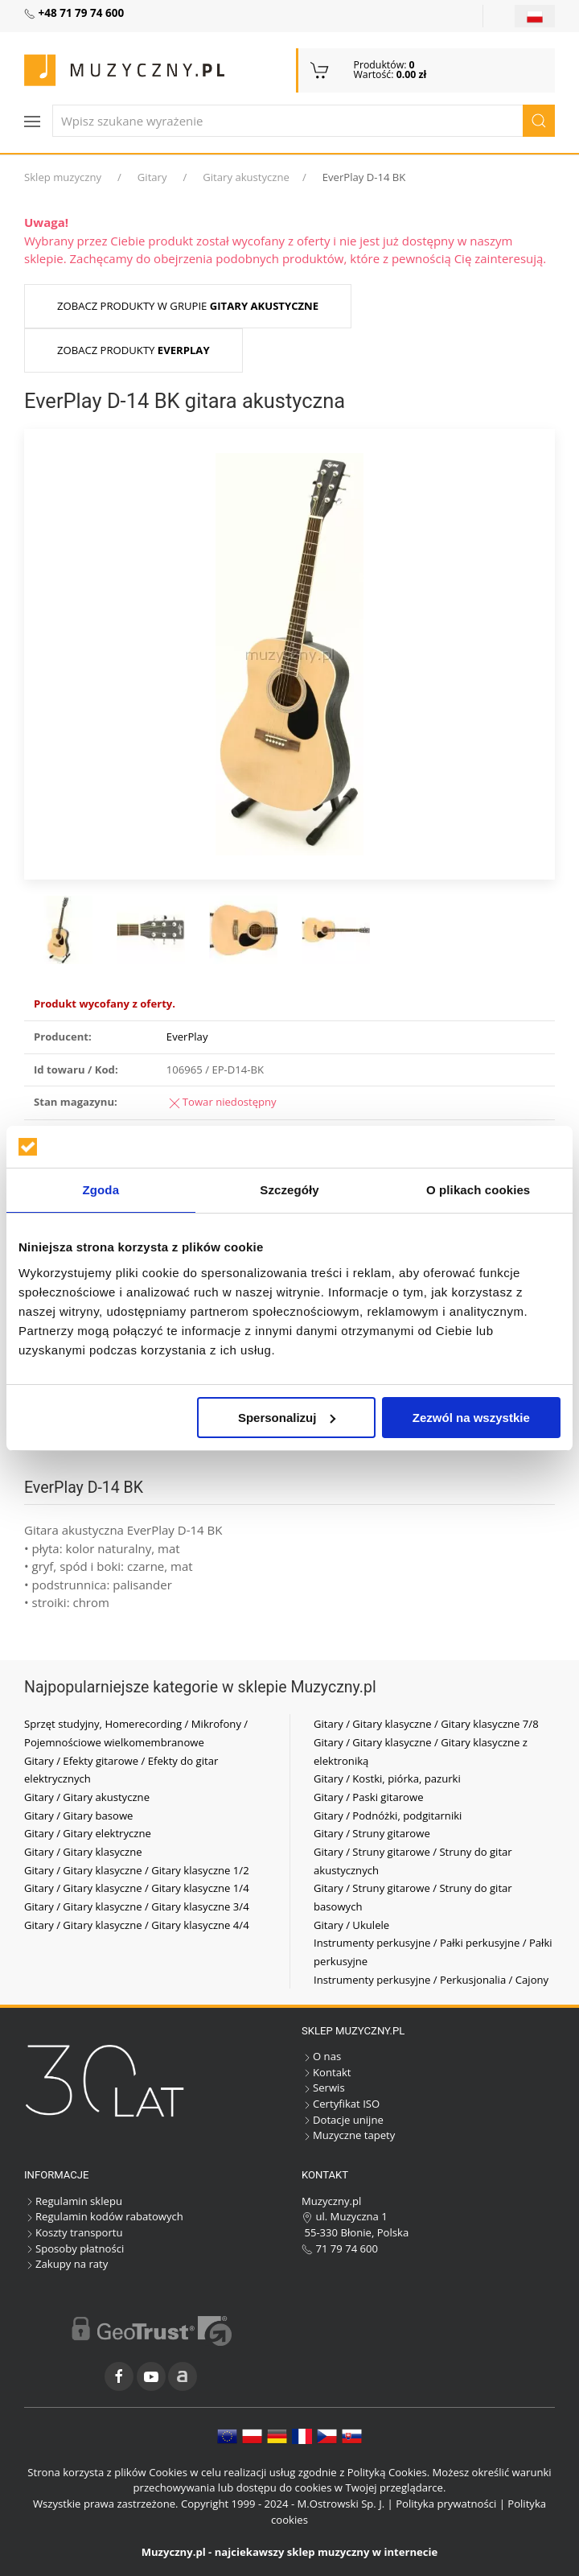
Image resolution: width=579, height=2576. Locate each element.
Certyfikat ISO (341, 2103)
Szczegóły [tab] (289, 1190)
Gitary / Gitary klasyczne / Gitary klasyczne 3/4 (136, 1906)
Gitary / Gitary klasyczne (83, 1851)
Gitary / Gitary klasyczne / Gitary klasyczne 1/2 (136, 1870)
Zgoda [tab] (101, 1190)
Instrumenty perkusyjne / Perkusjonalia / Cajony (431, 1979)
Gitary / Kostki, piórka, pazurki (387, 1778)
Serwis (323, 2087)
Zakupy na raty (66, 2264)
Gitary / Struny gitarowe (372, 1833)
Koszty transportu (73, 2232)
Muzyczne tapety (348, 2135)
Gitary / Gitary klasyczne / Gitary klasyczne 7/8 (426, 1724)
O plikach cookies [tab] (478, 1190)
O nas (321, 2056)
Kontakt (326, 2072)
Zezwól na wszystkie (471, 1417)
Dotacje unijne (343, 2119)
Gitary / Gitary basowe (78, 1815)
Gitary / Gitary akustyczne (87, 1797)
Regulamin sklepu (73, 2201)
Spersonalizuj (287, 1417)
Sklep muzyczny (62, 177)
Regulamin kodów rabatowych (103, 2216)
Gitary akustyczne (246, 177)
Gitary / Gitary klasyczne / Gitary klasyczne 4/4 (136, 1925)
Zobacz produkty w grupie (187, 306)
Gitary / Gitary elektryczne (87, 1833)
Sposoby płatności (74, 2248)
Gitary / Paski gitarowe (369, 1797)
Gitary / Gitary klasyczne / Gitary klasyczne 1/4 (136, 1888)
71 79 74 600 (340, 2248)
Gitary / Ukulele (351, 1925)
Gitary (152, 177)
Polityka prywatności (446, 2503)
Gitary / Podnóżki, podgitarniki (388, 1815)
